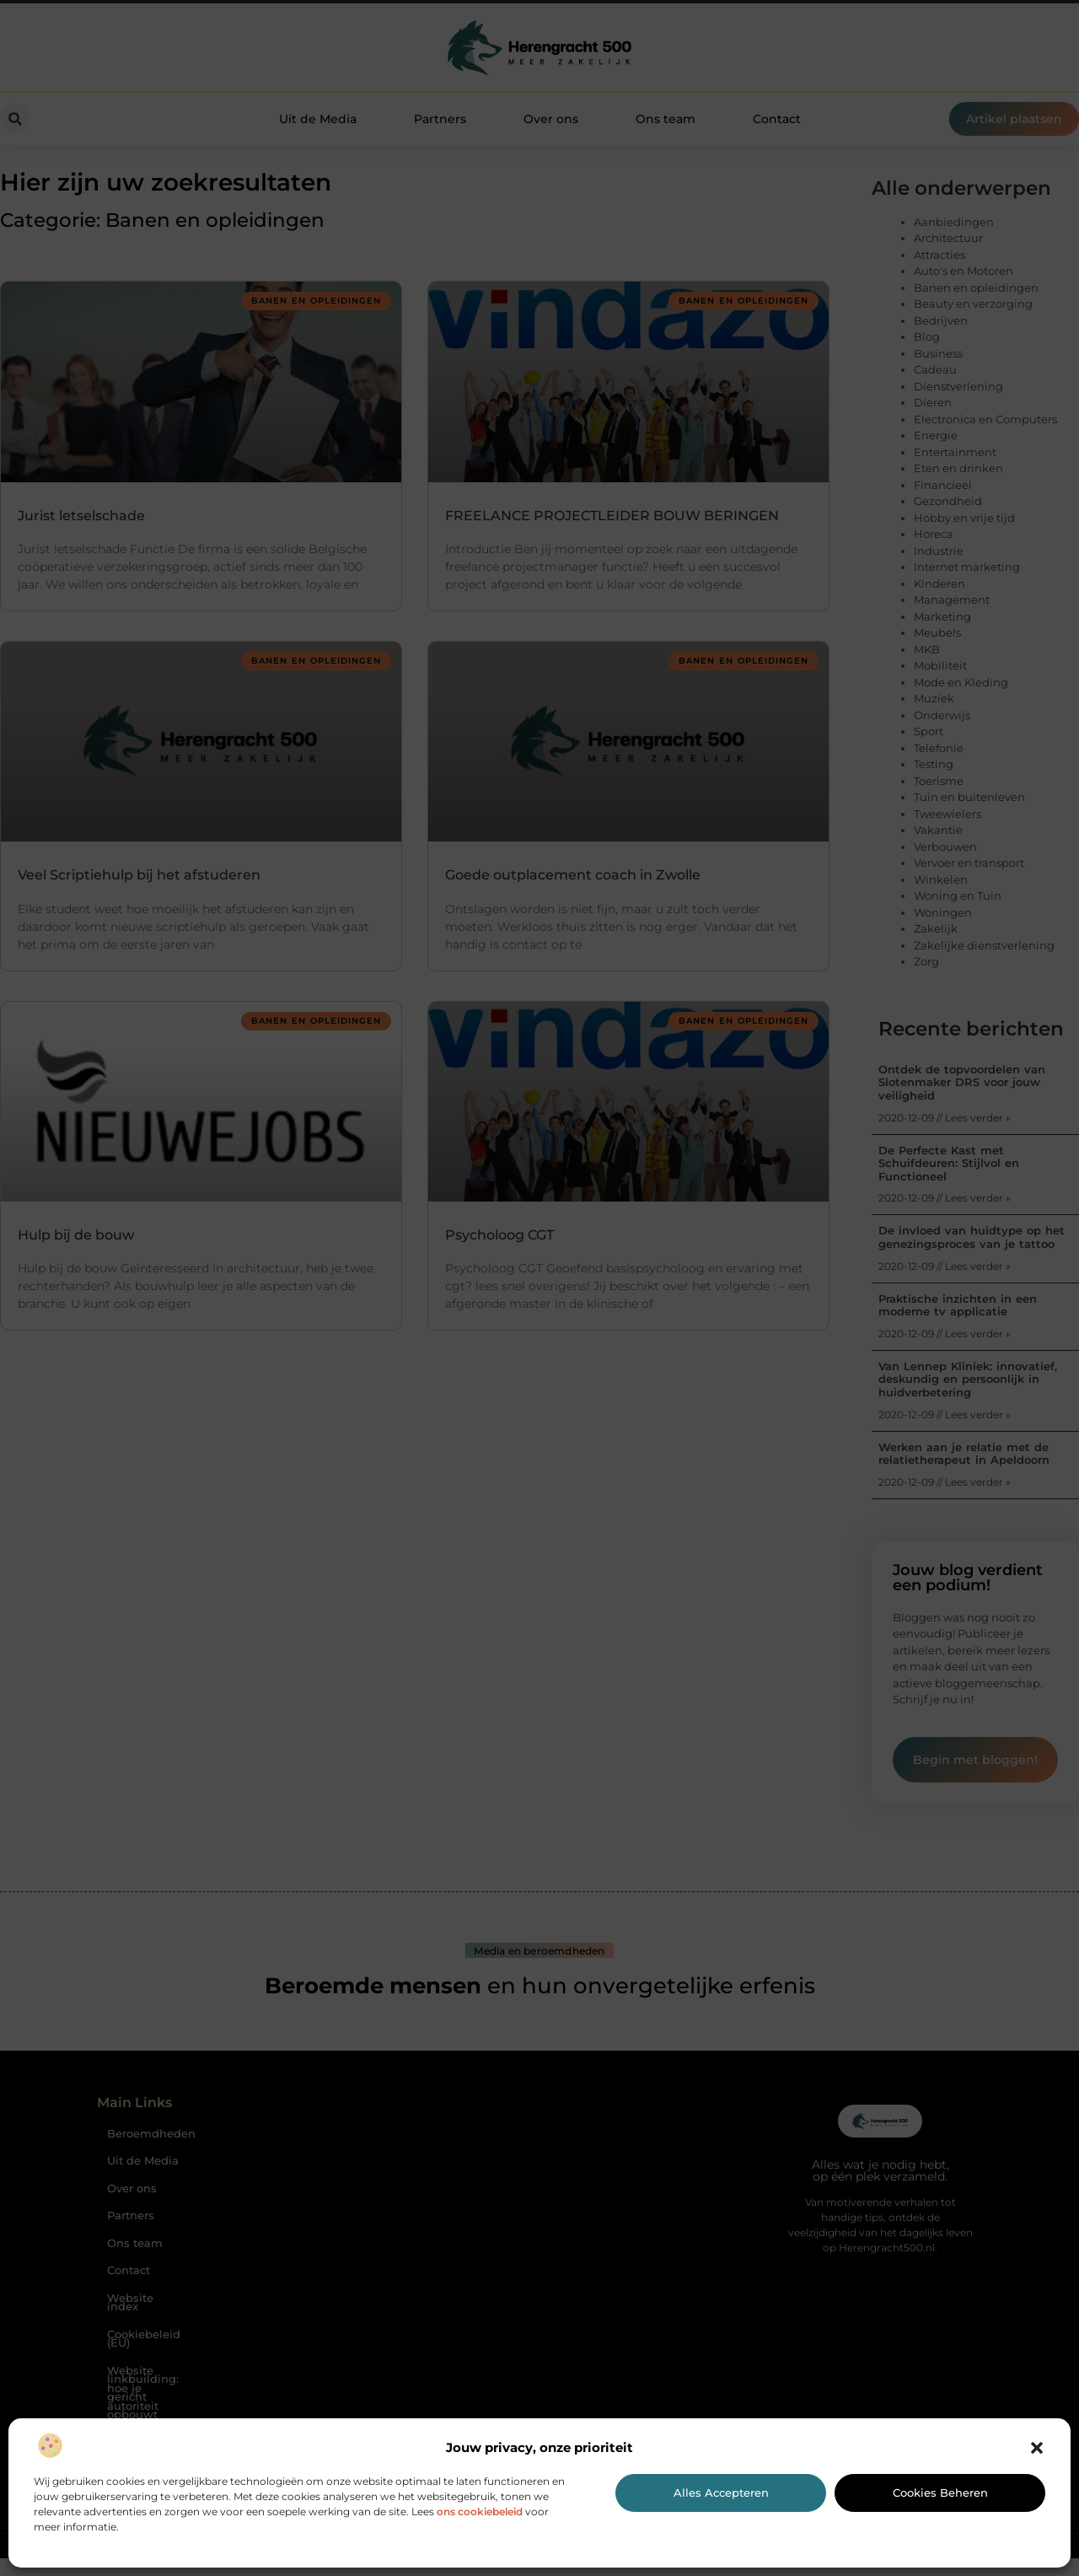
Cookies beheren (940, 2492)
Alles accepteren (721, 2492)
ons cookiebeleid (480, 2511)
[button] (1036, 2447)
